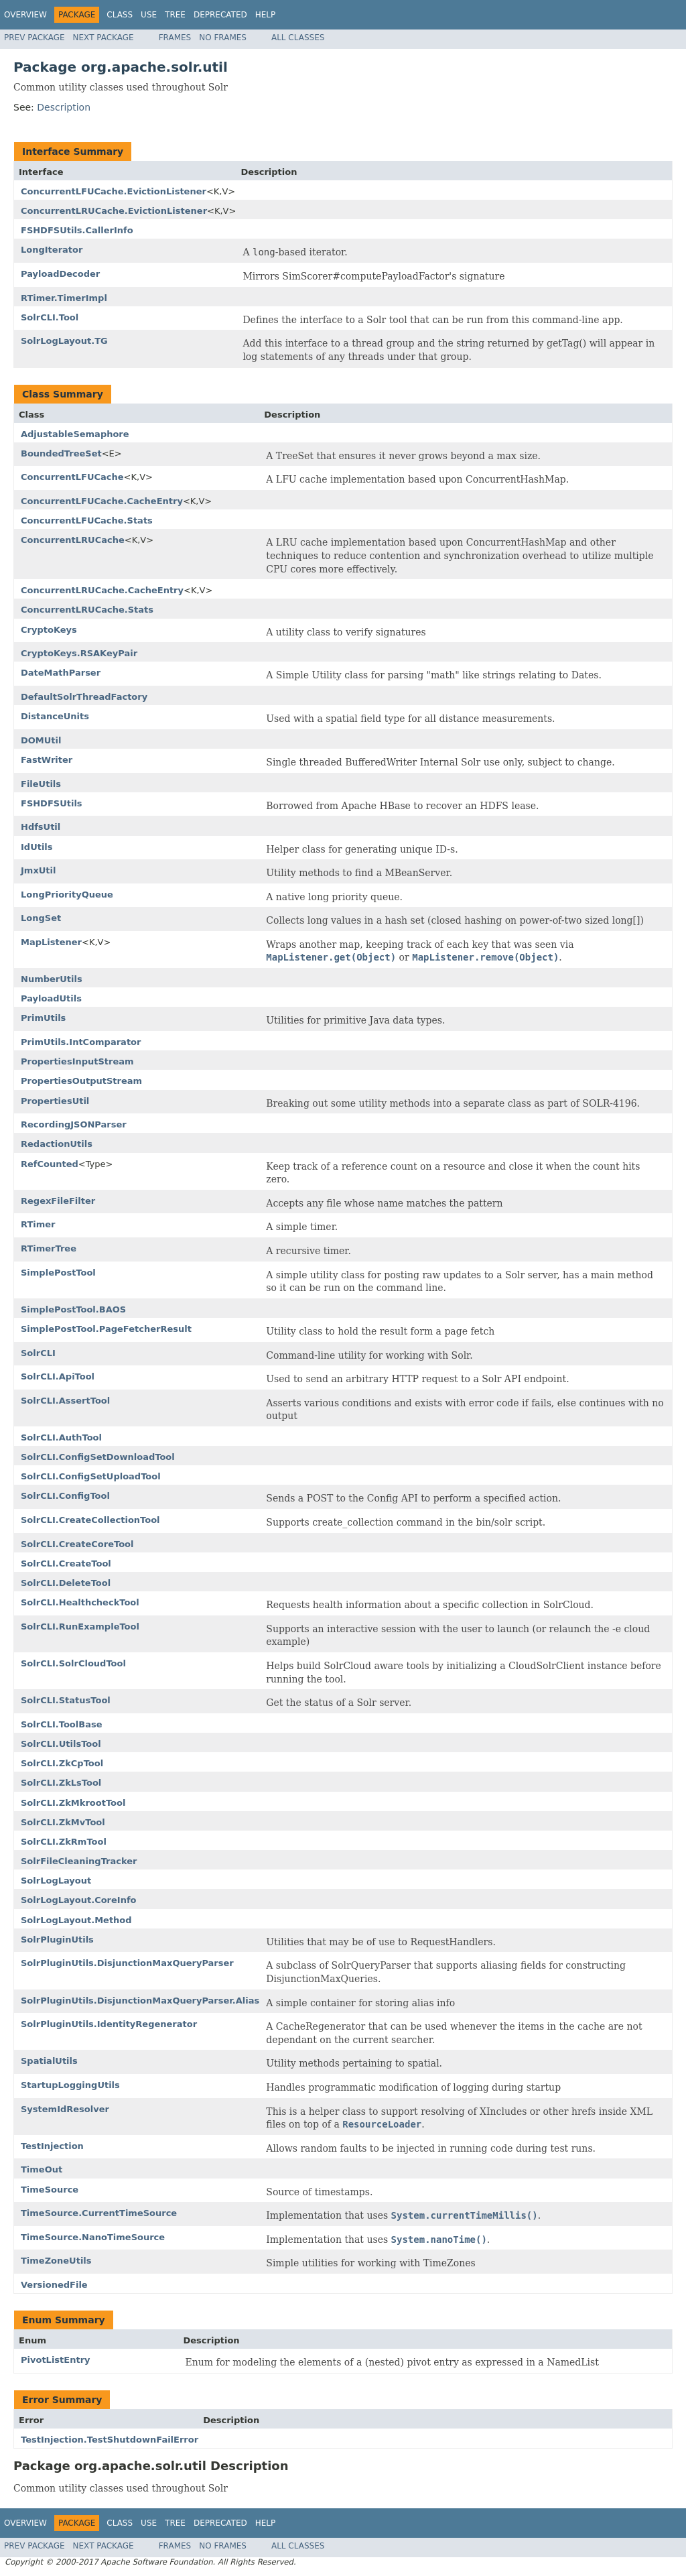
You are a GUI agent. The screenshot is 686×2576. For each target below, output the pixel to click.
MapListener (51, 942)
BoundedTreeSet (61, 453)
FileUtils (41, 784)
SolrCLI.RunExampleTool (80, 1626)
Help (265, 14)
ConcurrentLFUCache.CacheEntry (102, 501)
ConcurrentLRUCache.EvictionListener (114, 211)
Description (63, 107)
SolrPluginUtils (57, 1940)
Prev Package (34, 37)
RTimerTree (48, 1248)
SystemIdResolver (65, 2109)
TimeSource (49, 2190)
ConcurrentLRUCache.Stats (87, 610)
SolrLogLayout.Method (76, 1920)
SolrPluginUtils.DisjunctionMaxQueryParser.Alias (140, 2001)
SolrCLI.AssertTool (65, 1401)
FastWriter (46, 760)
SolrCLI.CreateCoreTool (77, 1544)
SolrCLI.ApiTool (57, 1376)
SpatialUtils (49, 2061)
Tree (175, 14)
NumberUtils (51, 979)
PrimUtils (43, 1018)
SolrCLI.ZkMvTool (63, 1822)
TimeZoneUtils (56, 2261)
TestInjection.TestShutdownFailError (109, 2440)
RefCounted (49, 1164)
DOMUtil (41, 740)
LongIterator (51, 250)
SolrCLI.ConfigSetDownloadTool (98, 1457)
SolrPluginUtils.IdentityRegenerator (109, 2024)
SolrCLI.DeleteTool (66, 1583)
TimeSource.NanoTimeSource (93, 2237)
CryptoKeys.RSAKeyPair (79, 653)
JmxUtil (38, 870)
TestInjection (52, 2146)
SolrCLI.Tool (49, 317)
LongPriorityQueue (67, 895)
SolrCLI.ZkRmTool (64, 1842)
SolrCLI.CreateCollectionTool (90, 1520)
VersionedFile (54, 2285)
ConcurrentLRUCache (73, 540)
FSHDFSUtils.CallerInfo (77, 230)
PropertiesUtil (55, 1101)
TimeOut (41, 2169)
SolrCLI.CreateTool (66, 1563)
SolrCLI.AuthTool (61, 1437)
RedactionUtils (56, 1144)
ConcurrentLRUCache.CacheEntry (102, 590)
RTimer (38, 1224)
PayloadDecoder (60, 274)
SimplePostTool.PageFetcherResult (106, 1329)
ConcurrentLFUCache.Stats (87, 520)
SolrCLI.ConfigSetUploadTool (91, 1476)
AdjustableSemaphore (75, 434)
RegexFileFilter (58, 1201)
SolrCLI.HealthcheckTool (80, 1602)
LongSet (41, 918)
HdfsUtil (40, 827)
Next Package (103, 37)
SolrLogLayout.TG (64, 341)
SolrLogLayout (56, 1881)
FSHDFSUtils (51, 803)
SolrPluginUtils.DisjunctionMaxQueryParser (127, 1963)
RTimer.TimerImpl (64, 298)
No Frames (223, 37)
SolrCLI (38, 1353)
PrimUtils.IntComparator (81, 1042)
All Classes (297, 37)
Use (149, 14)
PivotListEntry (55, 2360)
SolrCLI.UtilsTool (61, 1744)
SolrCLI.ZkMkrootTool (73, 1803)
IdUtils (37, 847)
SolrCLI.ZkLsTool (61, 1783)
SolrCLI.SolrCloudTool (73, 1663)
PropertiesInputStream (77, 1061)
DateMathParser (60, 673)
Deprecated (220, 14)
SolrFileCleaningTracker (79, 1861)
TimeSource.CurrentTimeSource (99, 2213)
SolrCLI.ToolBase (61, 1724)
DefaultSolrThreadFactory (84, 697)
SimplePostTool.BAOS (73, 1309)
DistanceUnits (55, 716)
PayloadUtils (51, 998)
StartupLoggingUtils (70, 2085)
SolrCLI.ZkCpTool (62, 1763)
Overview (25, 14)
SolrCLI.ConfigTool (65, 1496)
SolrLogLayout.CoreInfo (79, 1900)
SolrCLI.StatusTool (66, 1700)
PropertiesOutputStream (81, 1081)
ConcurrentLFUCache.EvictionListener (113, 191)
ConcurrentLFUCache (72, 477)
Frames (175, 37)
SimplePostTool (58, 1273)
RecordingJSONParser (74, 1124)
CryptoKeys (49, 630)
